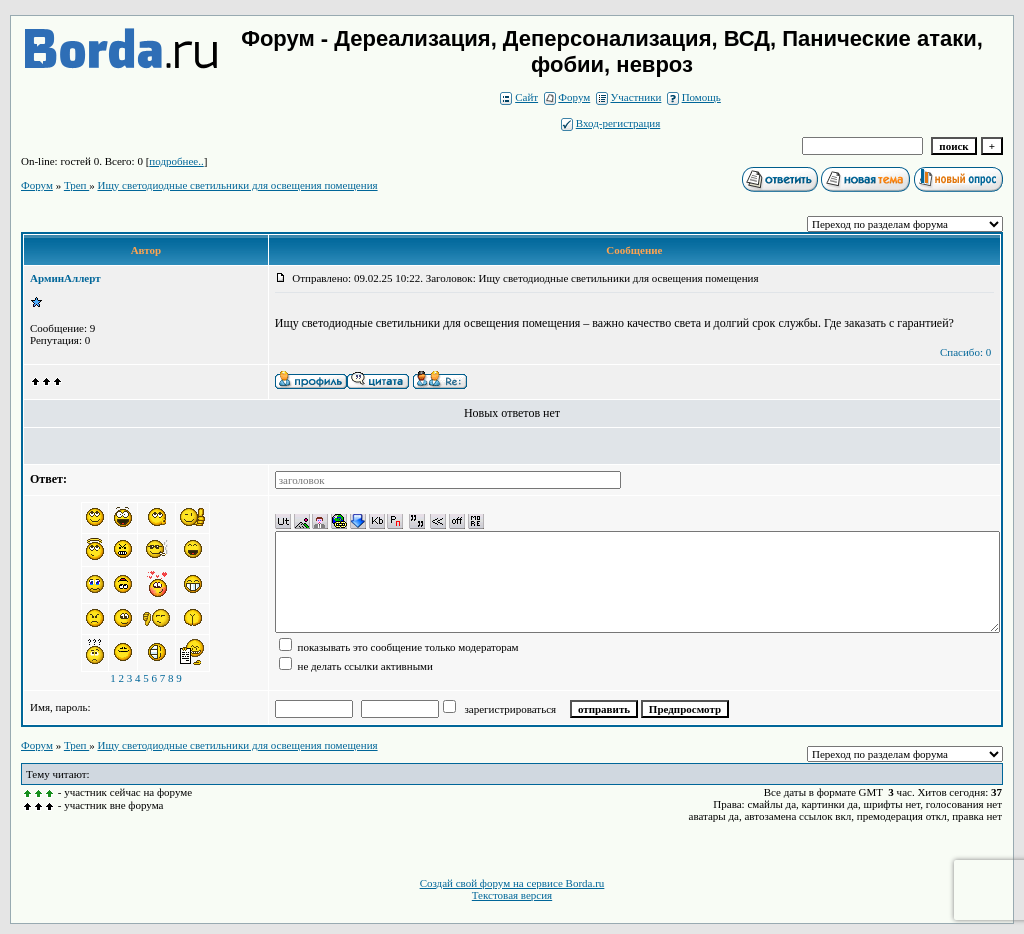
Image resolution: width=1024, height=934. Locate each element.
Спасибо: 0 (965, 352)
